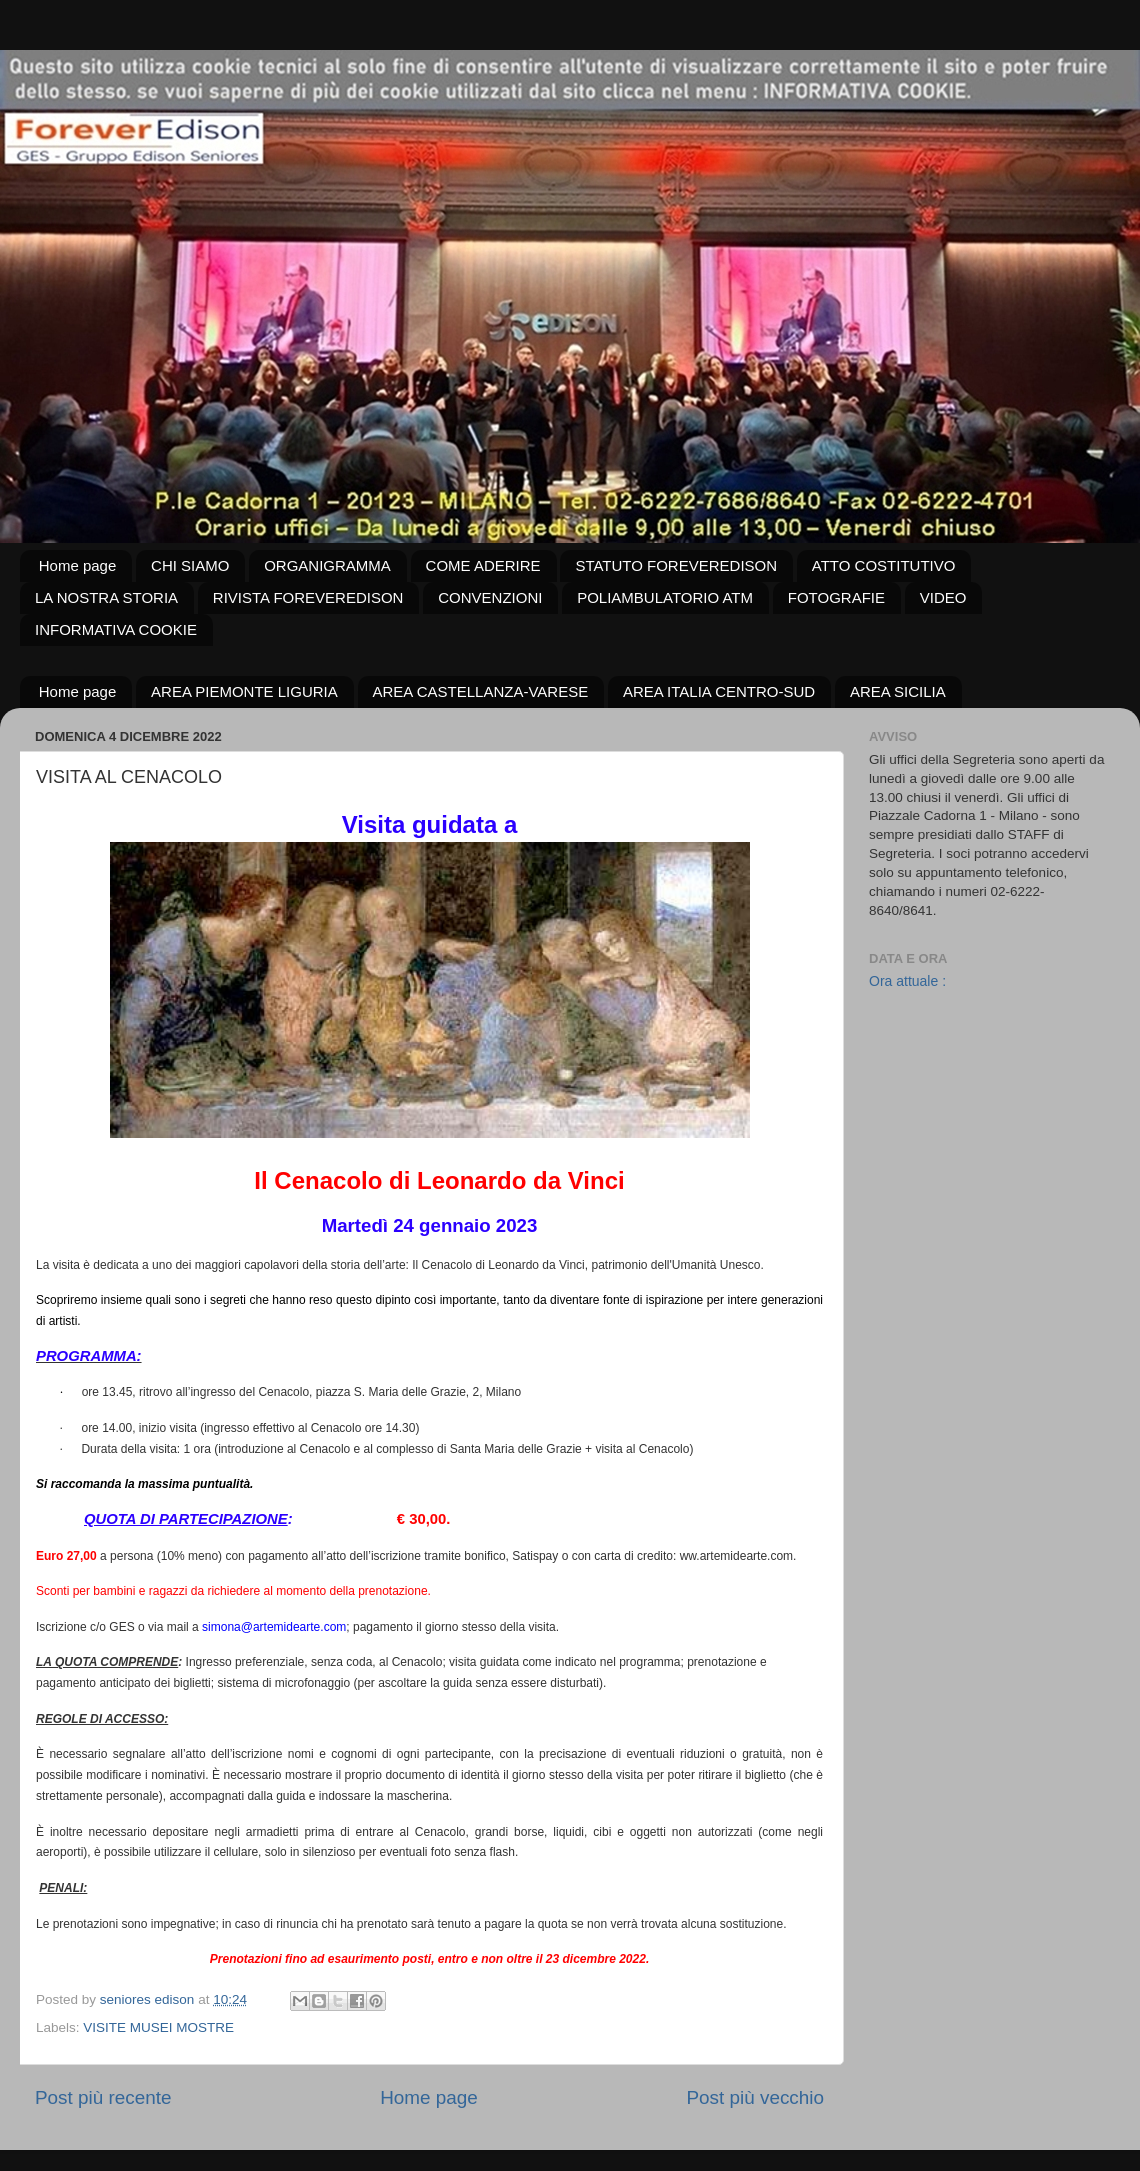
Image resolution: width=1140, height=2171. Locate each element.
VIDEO (943, 597)
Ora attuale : (907, 981)
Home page (78, 565)
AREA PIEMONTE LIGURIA (244, 691)
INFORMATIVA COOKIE (116, 629)
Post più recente (103, 2097)
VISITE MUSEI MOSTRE (158, 2027)
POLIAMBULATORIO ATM (665, 597)
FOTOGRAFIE (836, 597)
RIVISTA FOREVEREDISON (308, 597)
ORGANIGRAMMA (327, 565)
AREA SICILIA (898, 691)
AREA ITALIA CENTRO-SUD (719, 691)
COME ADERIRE (483, 565)
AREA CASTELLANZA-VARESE (481, 691)
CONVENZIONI (490, 597)
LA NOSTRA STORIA (106, 597)
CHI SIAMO (190, 565)
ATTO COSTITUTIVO (884, 565)
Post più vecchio (755, 2097)
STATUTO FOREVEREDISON (676, 565)
